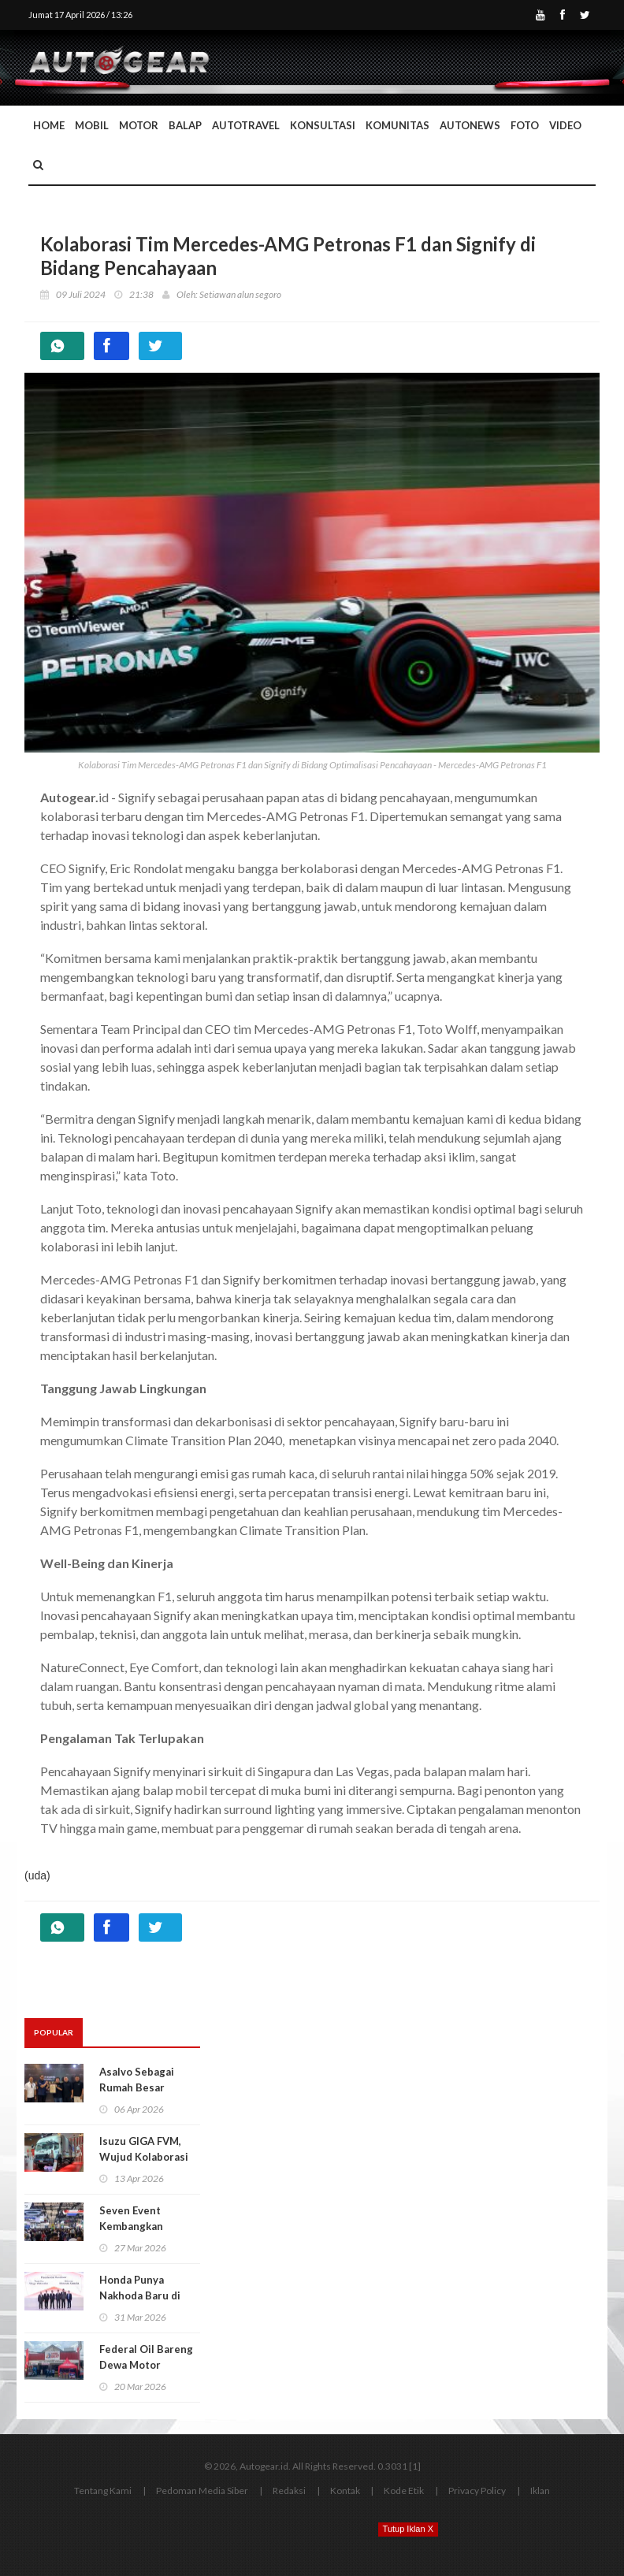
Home (49, 125)
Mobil (92, 125)
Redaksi (289, 2490)
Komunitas (397, 125)
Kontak (345, 2490)
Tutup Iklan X (408, 2528)
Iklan (540, 2490)
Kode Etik (404, 2490)
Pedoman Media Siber (202, 2490)
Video (565, 125)
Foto (525, 125)
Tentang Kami (103, 2490)
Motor (138, 125)
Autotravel (246, 125)
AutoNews (470, 125)
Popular (53, 2032)
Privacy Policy (477, 2490)
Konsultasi (322, 125)
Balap (185, 125)
